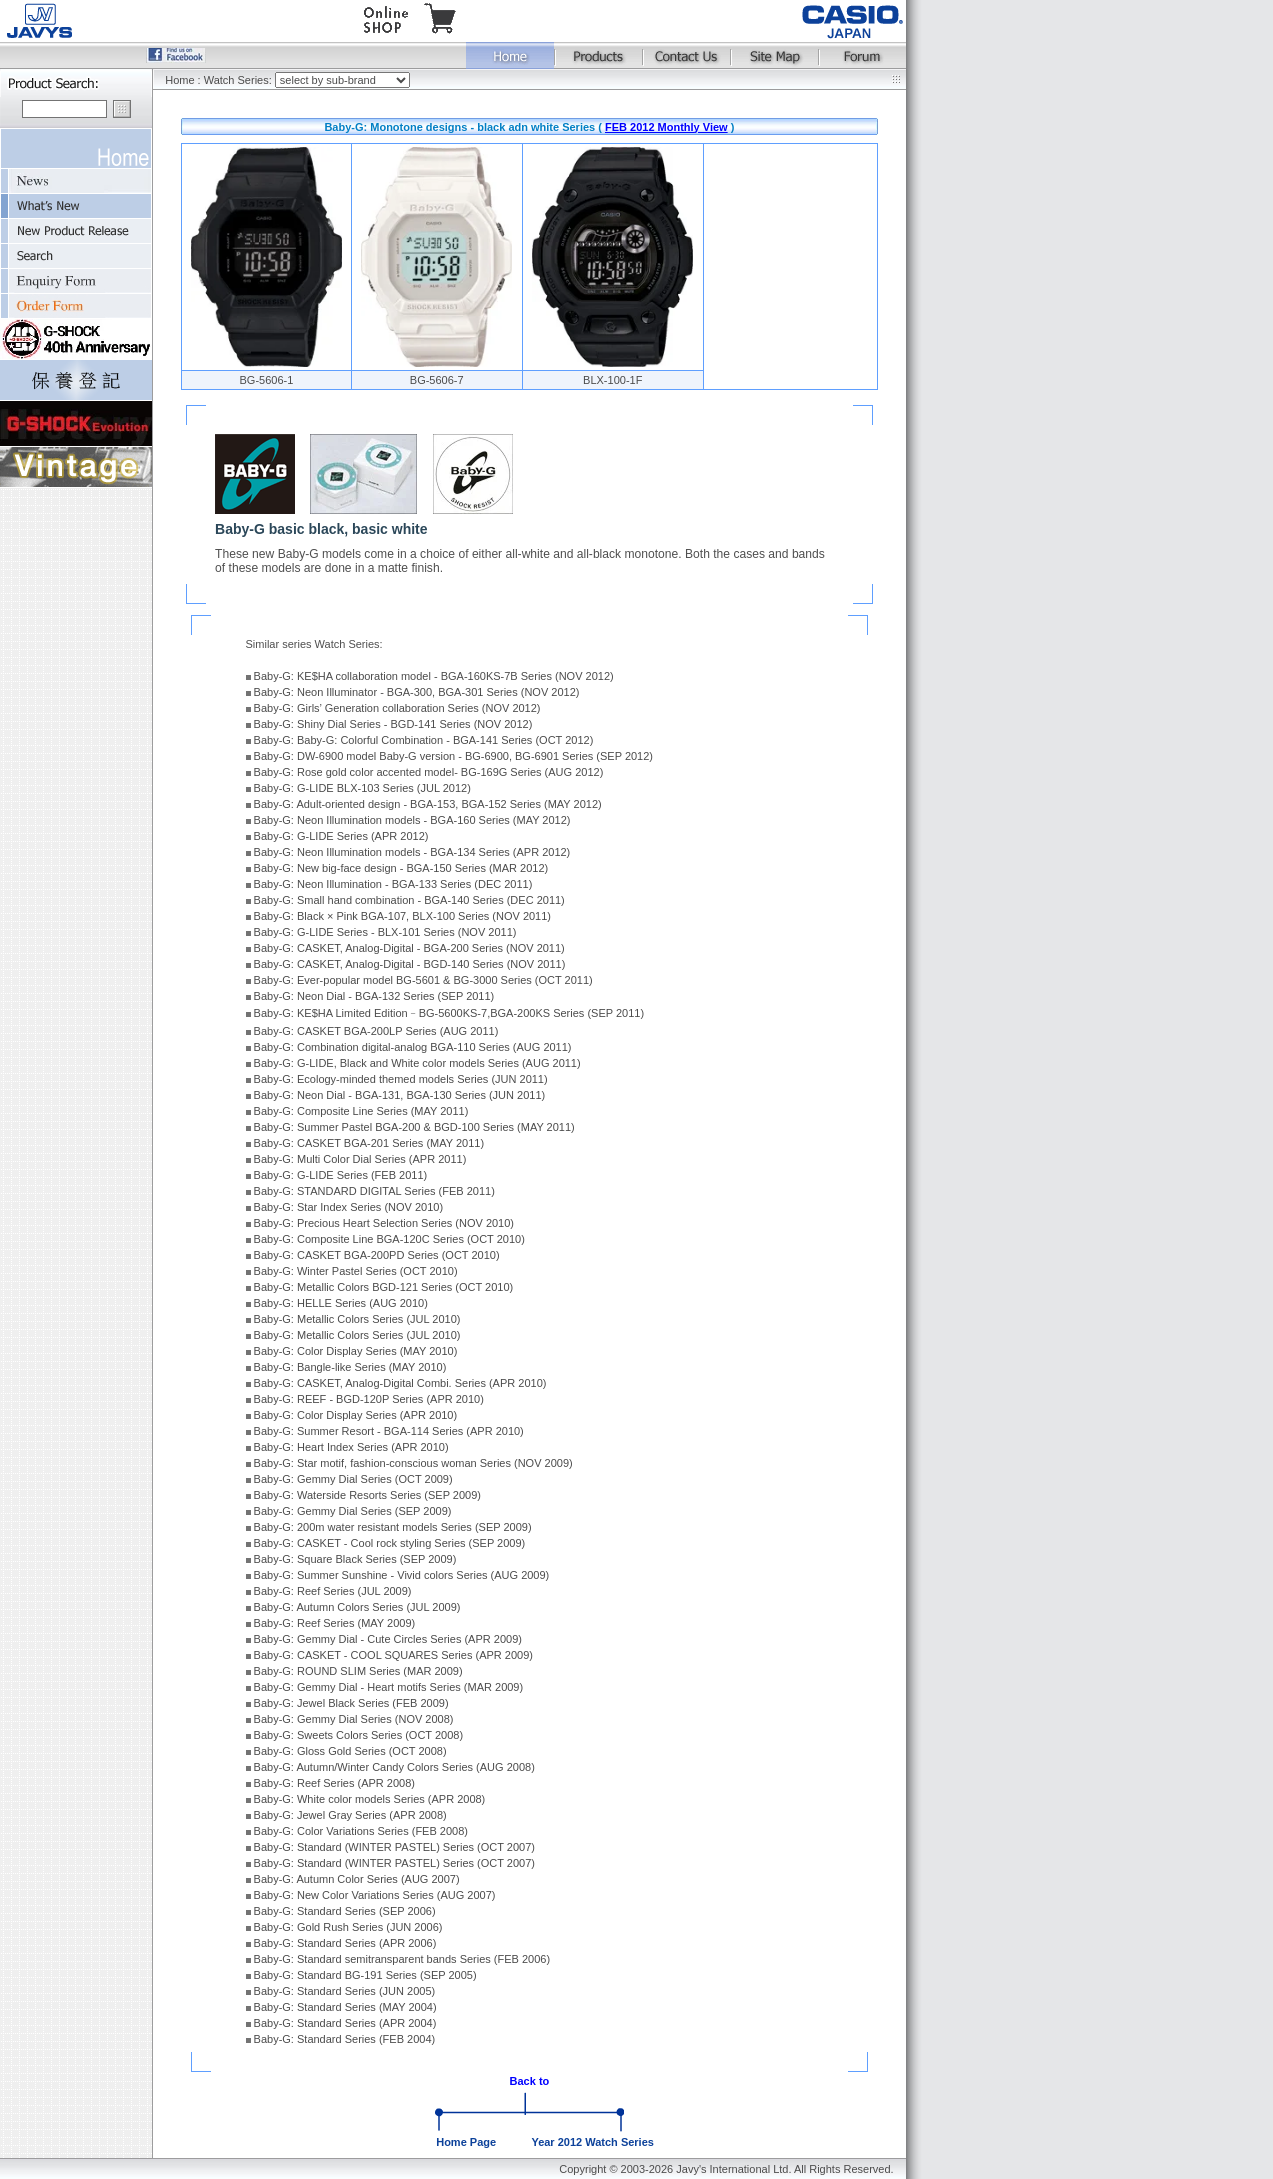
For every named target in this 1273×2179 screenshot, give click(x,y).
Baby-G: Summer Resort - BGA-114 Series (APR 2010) (389, 1431)
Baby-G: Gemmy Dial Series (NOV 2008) (354, 1719)
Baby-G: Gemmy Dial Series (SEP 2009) (353, 1511)
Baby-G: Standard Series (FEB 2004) (345, 2039)
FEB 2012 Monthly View (666, 127)
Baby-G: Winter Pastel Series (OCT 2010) (356, 1271)
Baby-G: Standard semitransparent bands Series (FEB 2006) (402, 1959)
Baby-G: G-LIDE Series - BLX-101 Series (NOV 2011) (385, 932)
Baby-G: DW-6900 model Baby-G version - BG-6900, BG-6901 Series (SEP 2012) (453, 756)
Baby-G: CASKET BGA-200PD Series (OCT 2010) (377, 1255)
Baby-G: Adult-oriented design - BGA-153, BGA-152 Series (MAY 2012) (428, 804)
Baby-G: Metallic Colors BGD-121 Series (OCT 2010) (384, 1287)
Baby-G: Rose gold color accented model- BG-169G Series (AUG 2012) (429, 772)
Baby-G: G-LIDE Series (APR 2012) (341, 836)
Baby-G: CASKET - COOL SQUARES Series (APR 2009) (393, 1655)
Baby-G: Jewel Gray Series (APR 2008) (350, 1815)
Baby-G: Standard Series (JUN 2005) (345, 1991)
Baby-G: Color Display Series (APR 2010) (356, 1415)
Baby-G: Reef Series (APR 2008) (334, 1783)
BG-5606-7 (437, 380)
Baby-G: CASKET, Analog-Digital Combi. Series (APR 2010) (400, 1383)
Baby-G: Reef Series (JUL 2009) (333, 1591)
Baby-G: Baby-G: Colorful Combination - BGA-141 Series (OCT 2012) (424, 740)
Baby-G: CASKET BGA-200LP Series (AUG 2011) (376, 1031)
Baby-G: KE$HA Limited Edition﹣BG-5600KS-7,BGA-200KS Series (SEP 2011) (449, 1013)
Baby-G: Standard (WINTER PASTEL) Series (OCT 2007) (394, 1847)
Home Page (466, 2142)
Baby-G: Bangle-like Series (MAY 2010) (350, 1367)
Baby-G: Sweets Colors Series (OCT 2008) (358, 1735)
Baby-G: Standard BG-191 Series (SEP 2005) (365, 1975)
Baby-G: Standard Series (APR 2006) (345, 1943)
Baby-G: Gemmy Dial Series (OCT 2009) (353, 1479)
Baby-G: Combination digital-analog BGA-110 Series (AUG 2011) (413, 1047)
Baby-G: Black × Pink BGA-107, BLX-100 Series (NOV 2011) (402, 916)
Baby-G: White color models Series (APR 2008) (370, 1799)
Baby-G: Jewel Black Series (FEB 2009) (351, 1703)
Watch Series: (239, 80)
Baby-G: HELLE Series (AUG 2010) (341, 1303)
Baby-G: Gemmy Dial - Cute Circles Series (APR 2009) (388, 1639)
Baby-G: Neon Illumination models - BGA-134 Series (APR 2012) (412, 852)
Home (179, 80)
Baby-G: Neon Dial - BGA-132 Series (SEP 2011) (374, 996)
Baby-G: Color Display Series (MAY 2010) (356, 1351)
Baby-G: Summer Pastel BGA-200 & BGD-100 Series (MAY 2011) (414, 1127)
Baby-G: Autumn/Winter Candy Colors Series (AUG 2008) (394, 1767)
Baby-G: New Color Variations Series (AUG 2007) (375, 1895)
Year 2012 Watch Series (592, 2142)
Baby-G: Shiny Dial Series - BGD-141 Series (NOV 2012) (393, 724)
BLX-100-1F (612, 380)
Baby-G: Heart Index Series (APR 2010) (351, 1447)
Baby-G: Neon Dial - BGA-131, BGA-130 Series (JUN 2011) (400, 1095)
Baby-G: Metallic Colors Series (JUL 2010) (357, 1319)
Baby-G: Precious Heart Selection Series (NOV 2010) (384, 1223)
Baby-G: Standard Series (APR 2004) (345, 2023)
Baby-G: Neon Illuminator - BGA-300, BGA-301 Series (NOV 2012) (417, 692)
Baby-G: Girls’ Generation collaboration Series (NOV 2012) (397, 708)
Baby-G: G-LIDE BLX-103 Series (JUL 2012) (362, 788)
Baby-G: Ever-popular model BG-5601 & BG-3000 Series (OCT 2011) (423, 980)
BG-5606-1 (267, 380)
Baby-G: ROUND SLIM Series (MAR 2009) (358, 1671)
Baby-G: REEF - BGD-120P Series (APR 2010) (369, 1399)
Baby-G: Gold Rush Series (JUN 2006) (348, 1927)
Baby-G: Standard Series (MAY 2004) (345, 2007)
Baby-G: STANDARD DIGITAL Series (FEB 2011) (374, 1191)
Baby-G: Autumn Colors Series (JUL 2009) (357, 1607)
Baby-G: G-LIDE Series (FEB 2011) (341, 1175)
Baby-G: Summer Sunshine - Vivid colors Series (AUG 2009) (402, 1575)
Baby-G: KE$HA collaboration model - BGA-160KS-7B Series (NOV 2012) (434, 676)
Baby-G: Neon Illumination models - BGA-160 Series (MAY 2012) (412, 820)
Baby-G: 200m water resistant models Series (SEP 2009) (393, 1527)
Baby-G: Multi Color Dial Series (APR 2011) (360, 1159)
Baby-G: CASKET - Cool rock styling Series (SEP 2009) (390, 1543)
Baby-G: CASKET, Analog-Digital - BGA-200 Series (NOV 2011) (409, 948)
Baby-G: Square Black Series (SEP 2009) (355, 1559)
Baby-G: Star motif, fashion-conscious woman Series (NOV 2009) (413, 1463)
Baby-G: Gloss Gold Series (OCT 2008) (350, 1751)
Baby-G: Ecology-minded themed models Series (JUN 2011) (401, 1079)
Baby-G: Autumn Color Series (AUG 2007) (357, 1879)
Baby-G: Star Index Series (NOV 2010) (349, 1207)
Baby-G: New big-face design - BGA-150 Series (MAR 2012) (401, 868)
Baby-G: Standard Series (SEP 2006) (345, 1911)
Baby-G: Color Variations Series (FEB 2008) (361, 1831)
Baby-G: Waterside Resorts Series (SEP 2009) (367, 1495)
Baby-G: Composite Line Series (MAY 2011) (361, 1111)
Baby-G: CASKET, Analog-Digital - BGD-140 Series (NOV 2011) (410, 964)
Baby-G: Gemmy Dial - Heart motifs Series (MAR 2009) (389, 1687)
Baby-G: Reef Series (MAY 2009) (335, 1623)
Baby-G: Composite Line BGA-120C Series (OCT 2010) (389, 1239)
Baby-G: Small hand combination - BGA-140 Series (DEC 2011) (409, 900)
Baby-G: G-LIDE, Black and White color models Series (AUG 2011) (417, 1063)
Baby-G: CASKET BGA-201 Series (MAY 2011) (369, 1143)
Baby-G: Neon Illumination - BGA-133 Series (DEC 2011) (393, 884)
